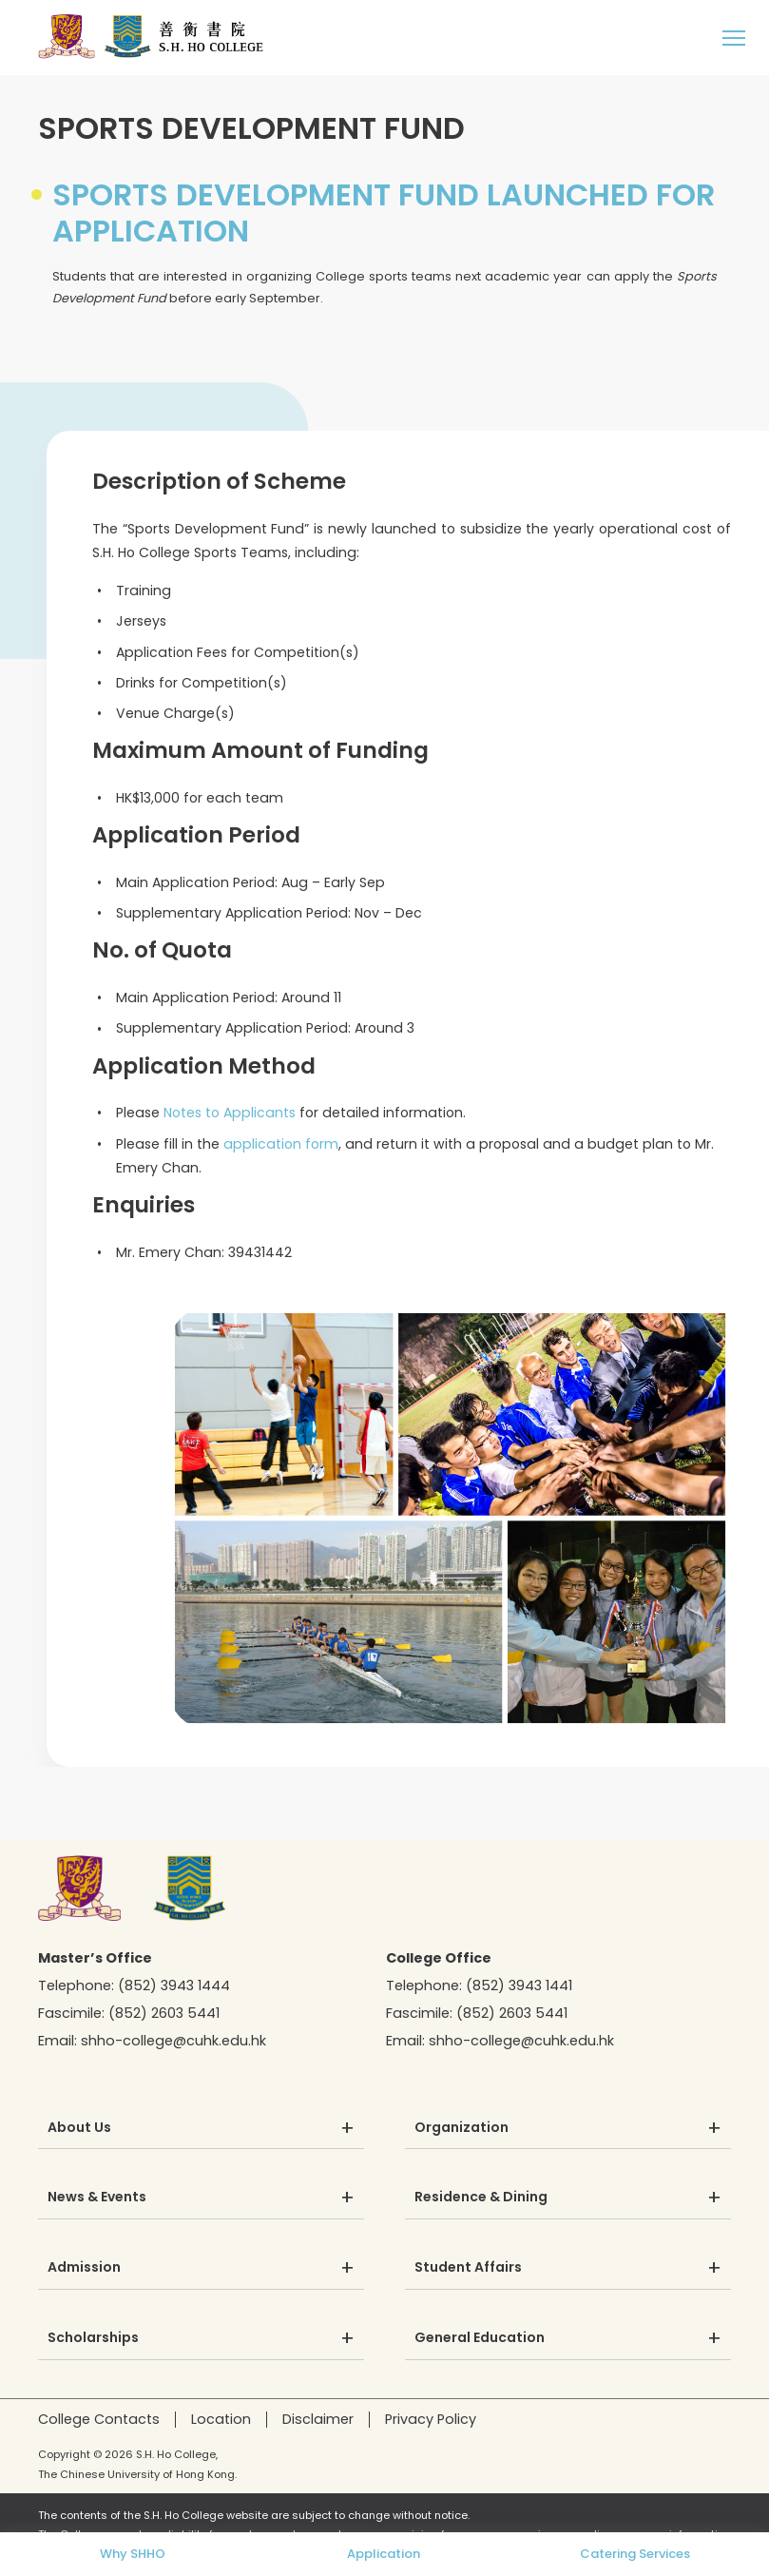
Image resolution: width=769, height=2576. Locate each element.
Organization (461, 2128)
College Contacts (99, 2419)
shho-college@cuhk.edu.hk (173, 2040)
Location (221, 2419)
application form (280, 1143)
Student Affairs (468, 2267)
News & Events (97, 2197)
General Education (479, 2338)
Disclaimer (318, 2419)
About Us (79, 2128)
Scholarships (93, 2338)
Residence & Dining (481, 2197)
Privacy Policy (430, 2419)
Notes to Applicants (229, 1112)
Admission (84, 2267)
